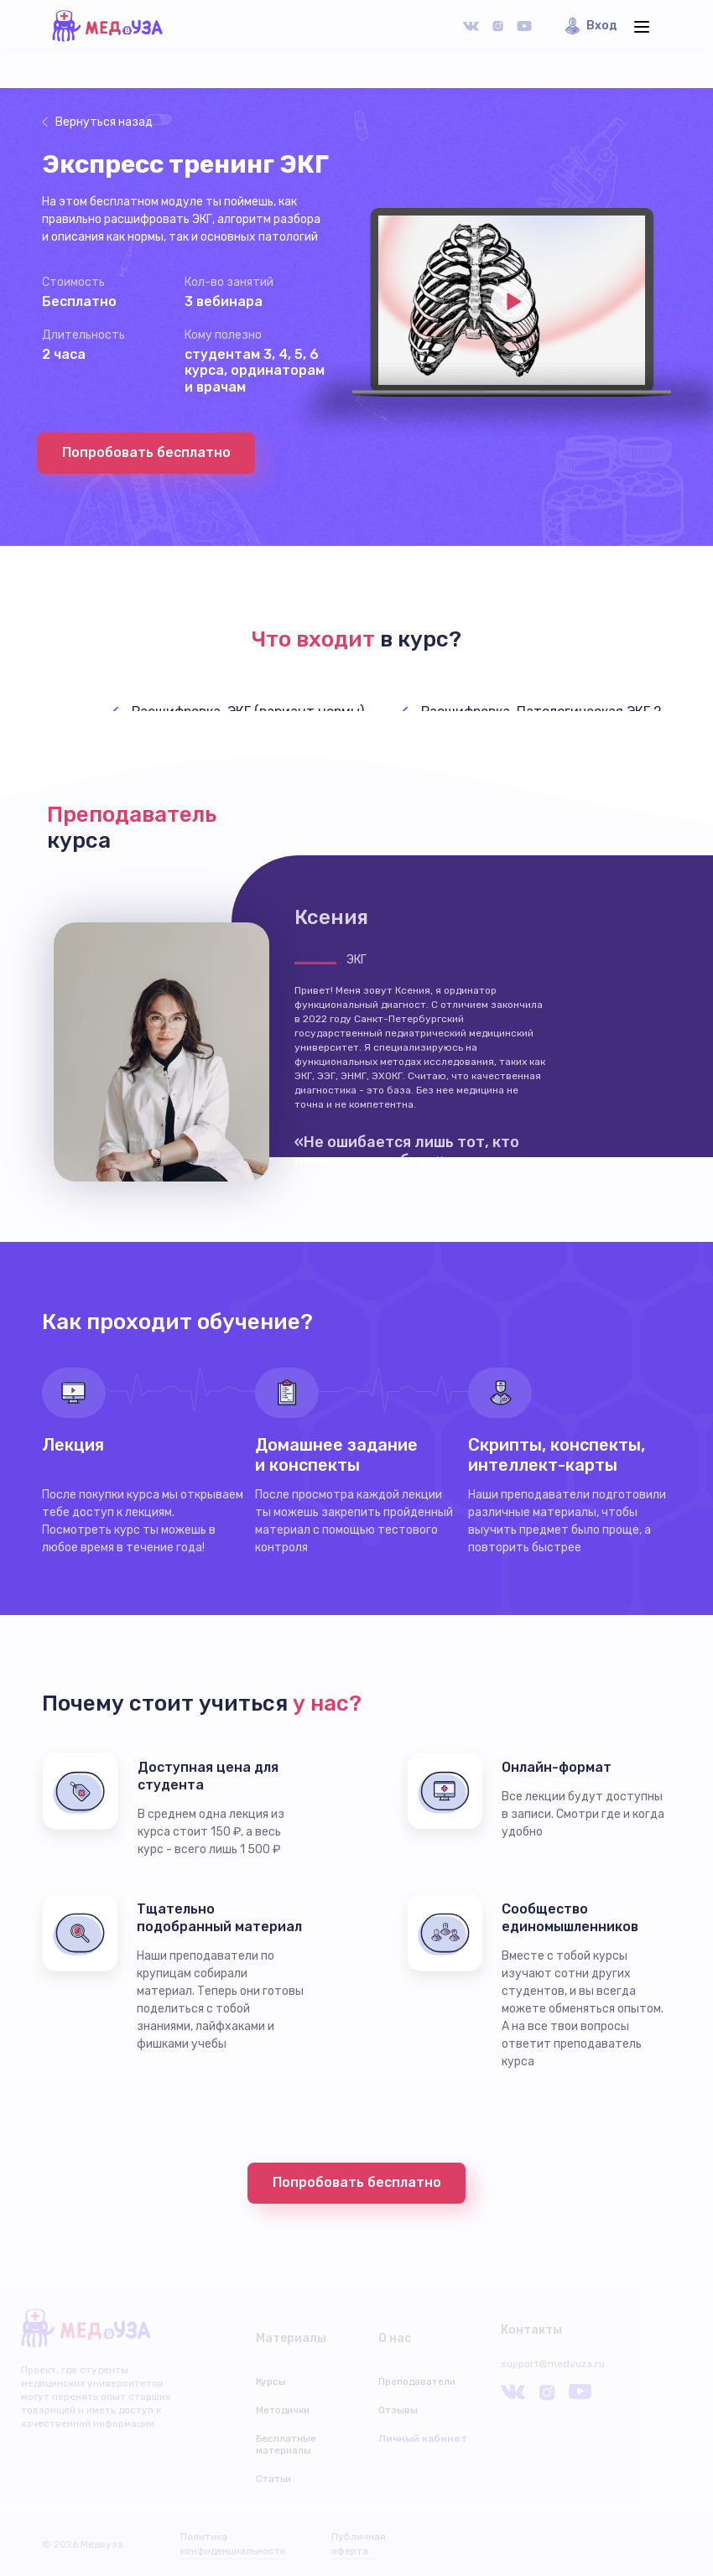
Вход (601, 25)
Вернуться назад (104, 122)
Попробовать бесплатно (146, 452)
